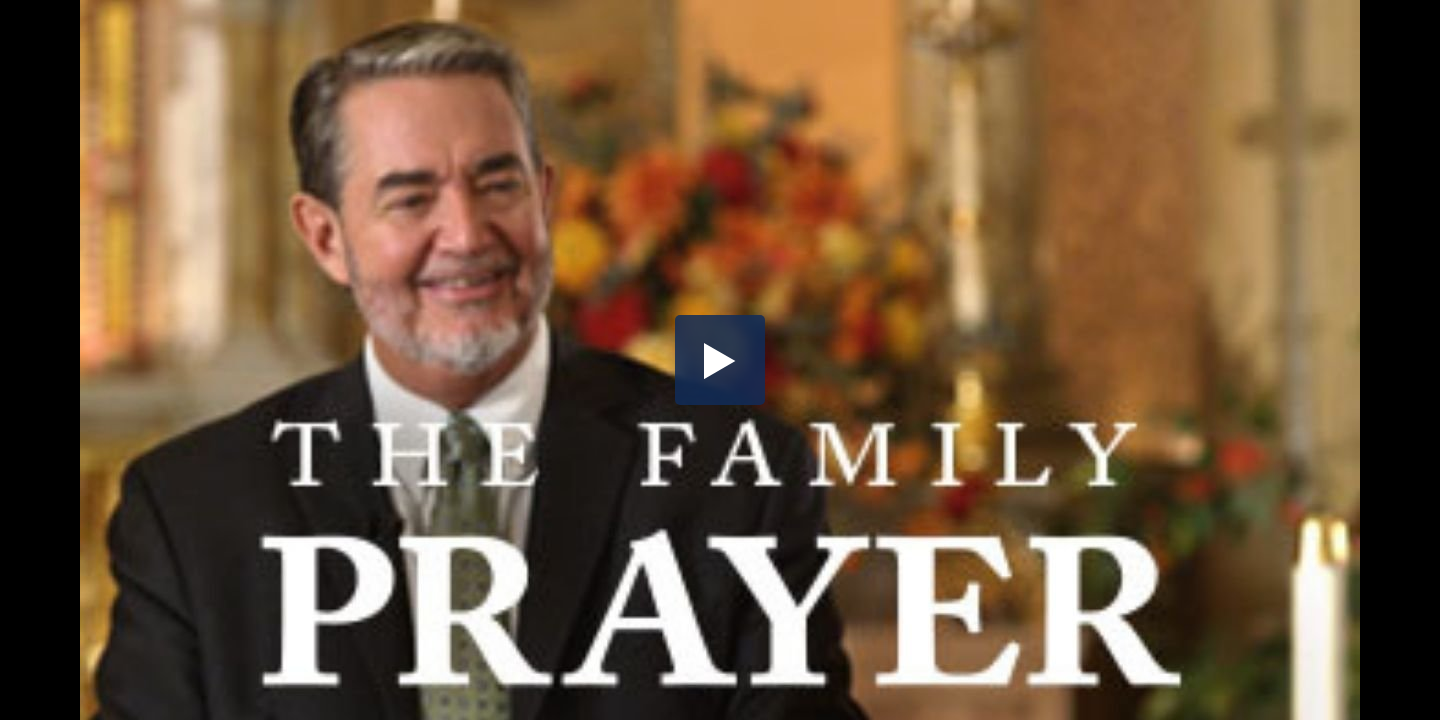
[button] (720, 360)
